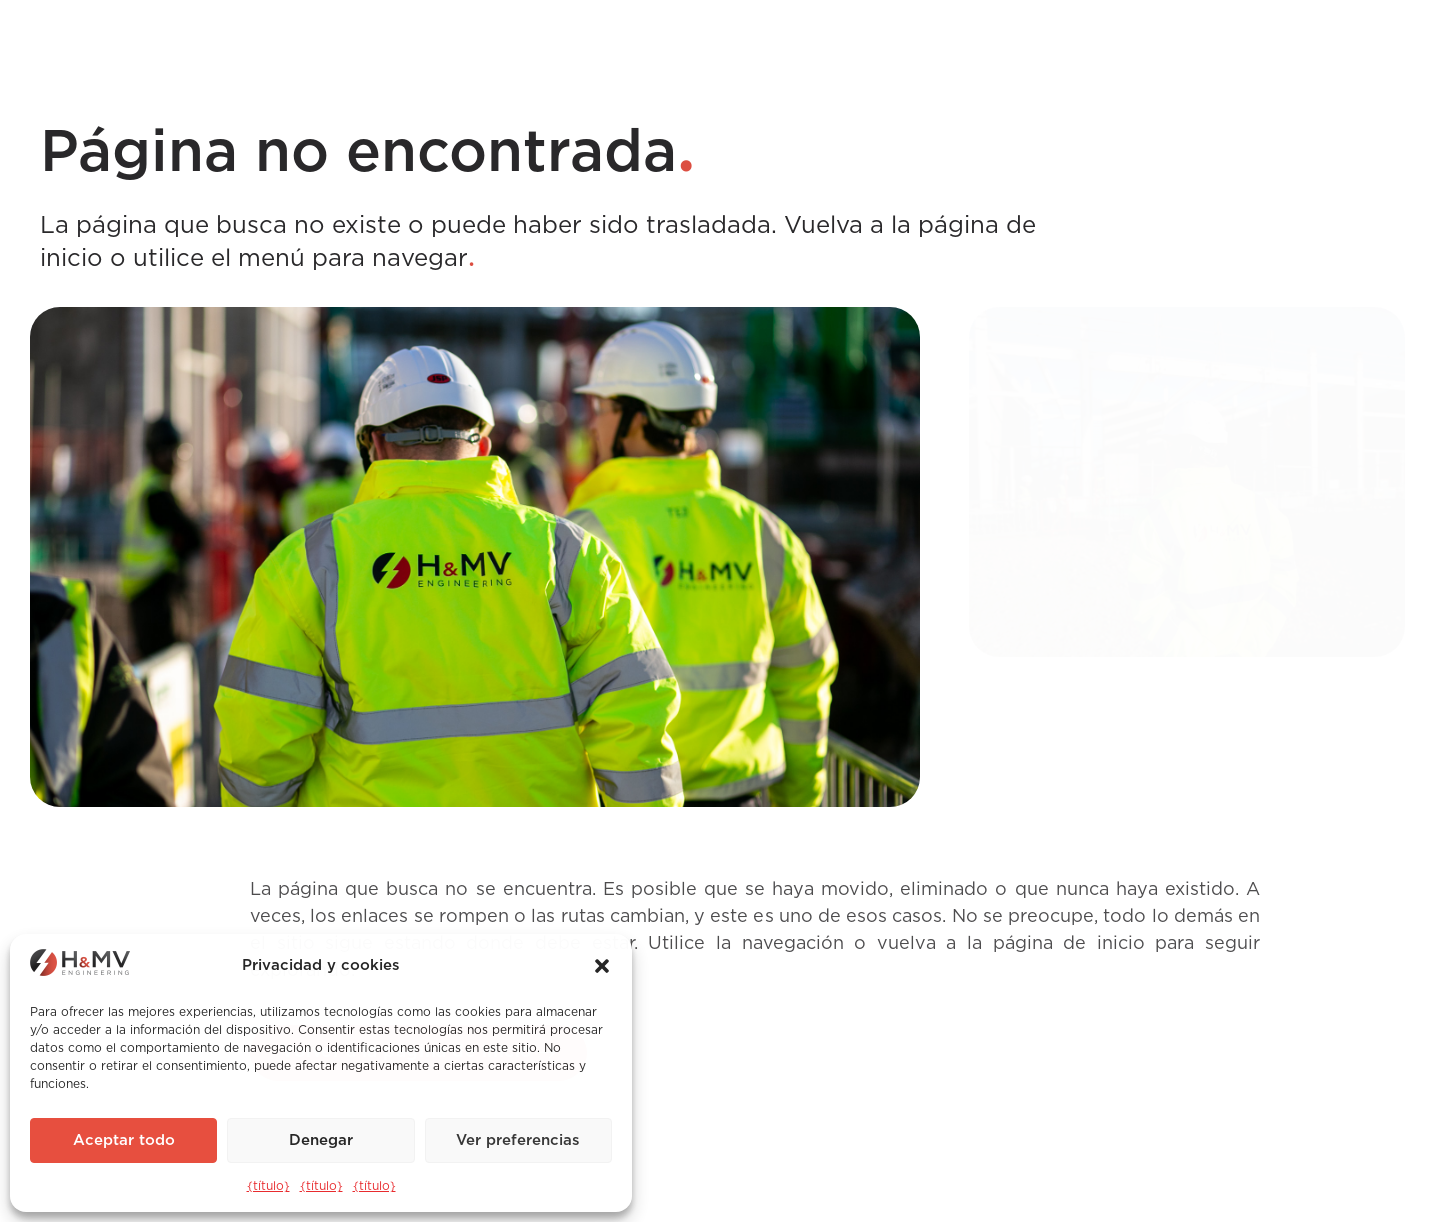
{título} (268, 1186)
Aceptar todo (124, 1140)
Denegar (321, 1140)
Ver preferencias (518, 1140)
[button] (602, 966)
